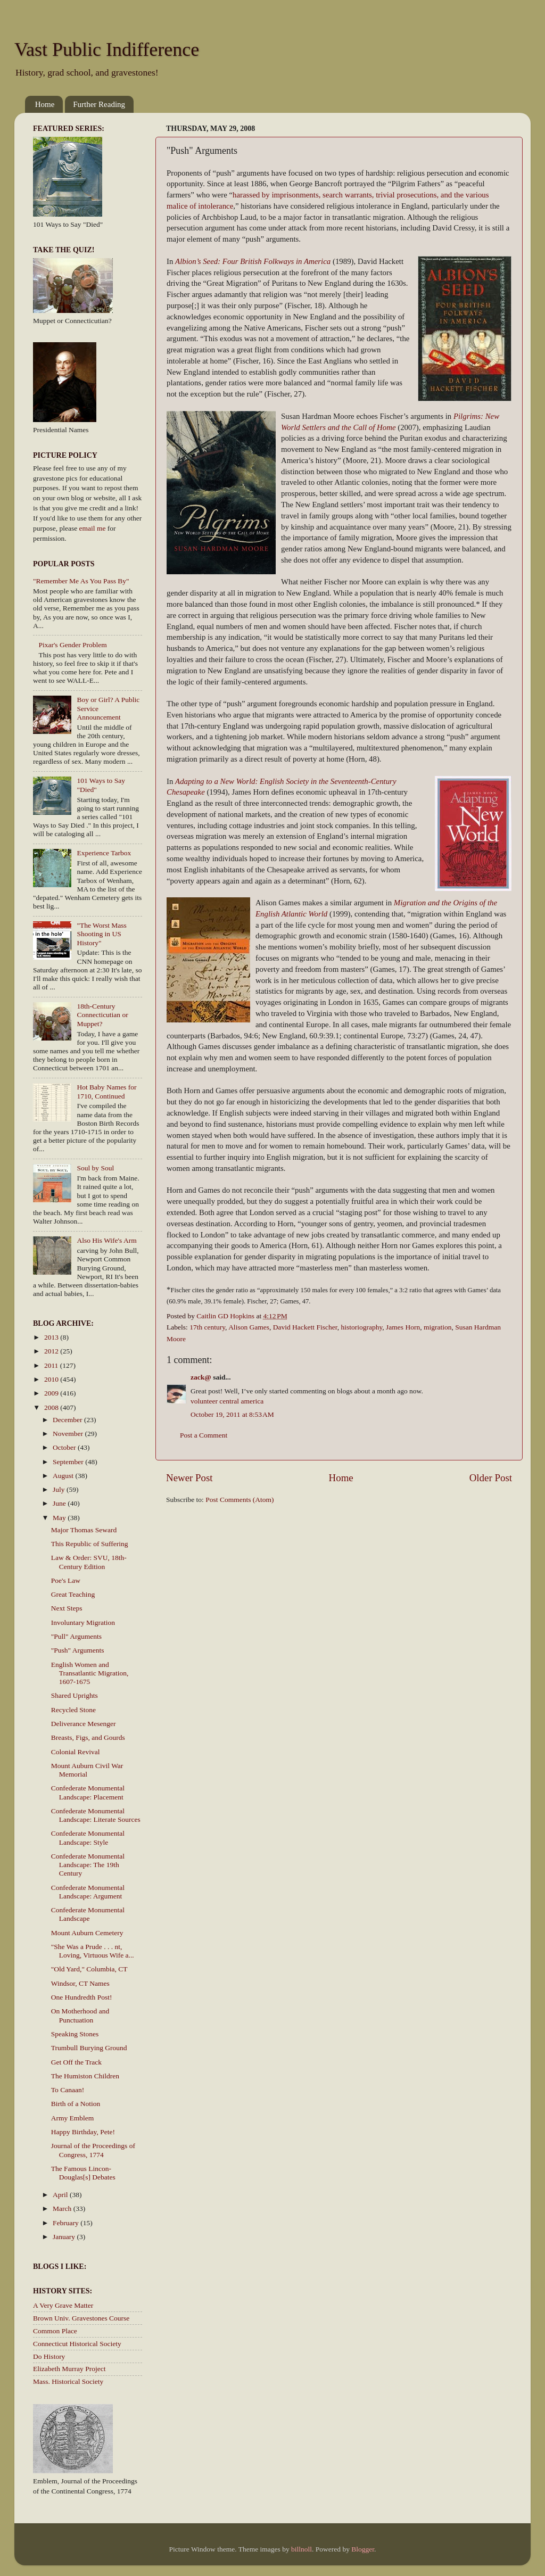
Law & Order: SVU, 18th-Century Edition (89, 1562)
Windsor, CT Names (80, 1983)
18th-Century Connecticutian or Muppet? (102, 1014)
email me (92, 528)
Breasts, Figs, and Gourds (88, 1737)
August (64, 1476)
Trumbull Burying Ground (89, 2048)
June (60, 1503)
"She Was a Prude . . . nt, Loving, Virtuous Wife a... (92, 1951)
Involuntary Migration (83, 1622)
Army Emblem (72, 2118)
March (63, 2208)
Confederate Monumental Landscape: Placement (88, 1792)
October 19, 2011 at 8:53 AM (232, 1414)
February (66, 2223)
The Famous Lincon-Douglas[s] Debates (83, 2173)
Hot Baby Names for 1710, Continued (106, 1091)
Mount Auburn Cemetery (87, 1933)
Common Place (55, 2331)
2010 (52, 1379)
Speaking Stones (75, 2034)
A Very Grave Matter (63, 2305)
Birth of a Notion (76, 2104)
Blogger (362, 2549)
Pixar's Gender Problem (72, 645)
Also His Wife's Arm (106, 1240)
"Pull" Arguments (76, 1636)
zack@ (201, 1377)
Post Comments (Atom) (239, 1500)
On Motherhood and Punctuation (80, 2015)
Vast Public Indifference (106, 49)
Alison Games (248, 1327)
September (69, 1462)
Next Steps (66, 1608)
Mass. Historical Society (68, 2381)
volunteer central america (227, 1401)
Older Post (490, 1477)
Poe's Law (65, 1580)
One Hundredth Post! (81, 1997)
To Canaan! (67, 2090)
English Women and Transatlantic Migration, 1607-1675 (90, 1673)
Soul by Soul (95, 1168)
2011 (52, 1365)
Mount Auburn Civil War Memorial (87, 1770)
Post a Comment (203, 1435)
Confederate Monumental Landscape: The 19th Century (88, 1864)
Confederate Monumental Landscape (88, 1914)
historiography (361, 1327)
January (65, 2237)
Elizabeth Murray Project (69, 2369)
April (61, 2195)
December (68, 1420)
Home (45, 104)
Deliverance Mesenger (83, 1724)
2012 (52, 1351)
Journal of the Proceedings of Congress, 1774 (93, 2150)
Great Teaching (73, 1594)
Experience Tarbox (104, 853)
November (69, 1434)
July (60, 1489)
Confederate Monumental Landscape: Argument (88, 1892)
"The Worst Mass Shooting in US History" (101, 933)
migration (438, 1327)
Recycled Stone (73, 1710)
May (60, 1518)
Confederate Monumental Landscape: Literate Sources (96, 1815)
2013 (52, 1337)
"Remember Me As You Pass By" (81, 581)
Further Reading (99, 104)
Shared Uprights (74, 1695)
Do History (49, 2356)
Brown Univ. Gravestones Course (81, 2318)
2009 (52, 1393)
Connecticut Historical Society (77, 2344)
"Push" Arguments (77, 1650)
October (65, 1447)
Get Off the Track (76, 2062)
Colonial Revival (75, 1752)
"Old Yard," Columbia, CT (89, 1969)
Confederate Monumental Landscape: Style (88, 1837)
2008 (52, 1407)
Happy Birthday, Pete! (83, 2132)
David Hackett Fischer (305, 1327)
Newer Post (189, 1477)
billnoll (301, 2549)
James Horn (403, 1327)
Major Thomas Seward (84, 1530)
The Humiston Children (85, 2076)
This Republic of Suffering (89, 1544)
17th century (207, 1327)
